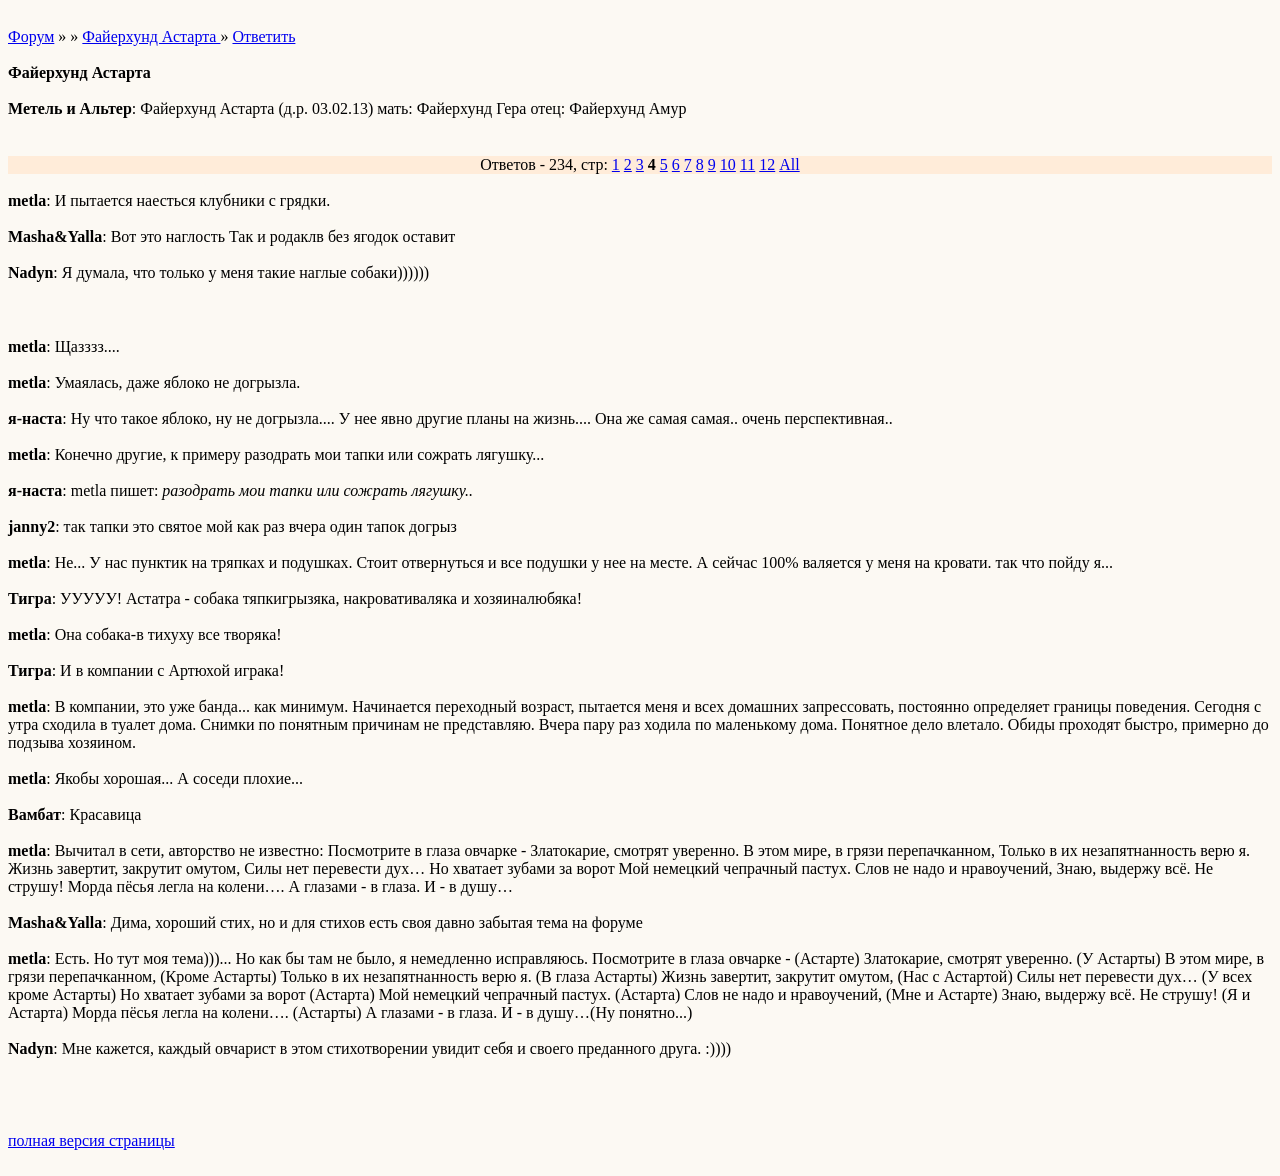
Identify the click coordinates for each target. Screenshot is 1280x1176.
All (789, 164)
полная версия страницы (91, 1140)
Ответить (263, 36)
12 (767, 164)
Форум (31, 36)
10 (728, 164)
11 (747, 164)
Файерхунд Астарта (151, 36)
